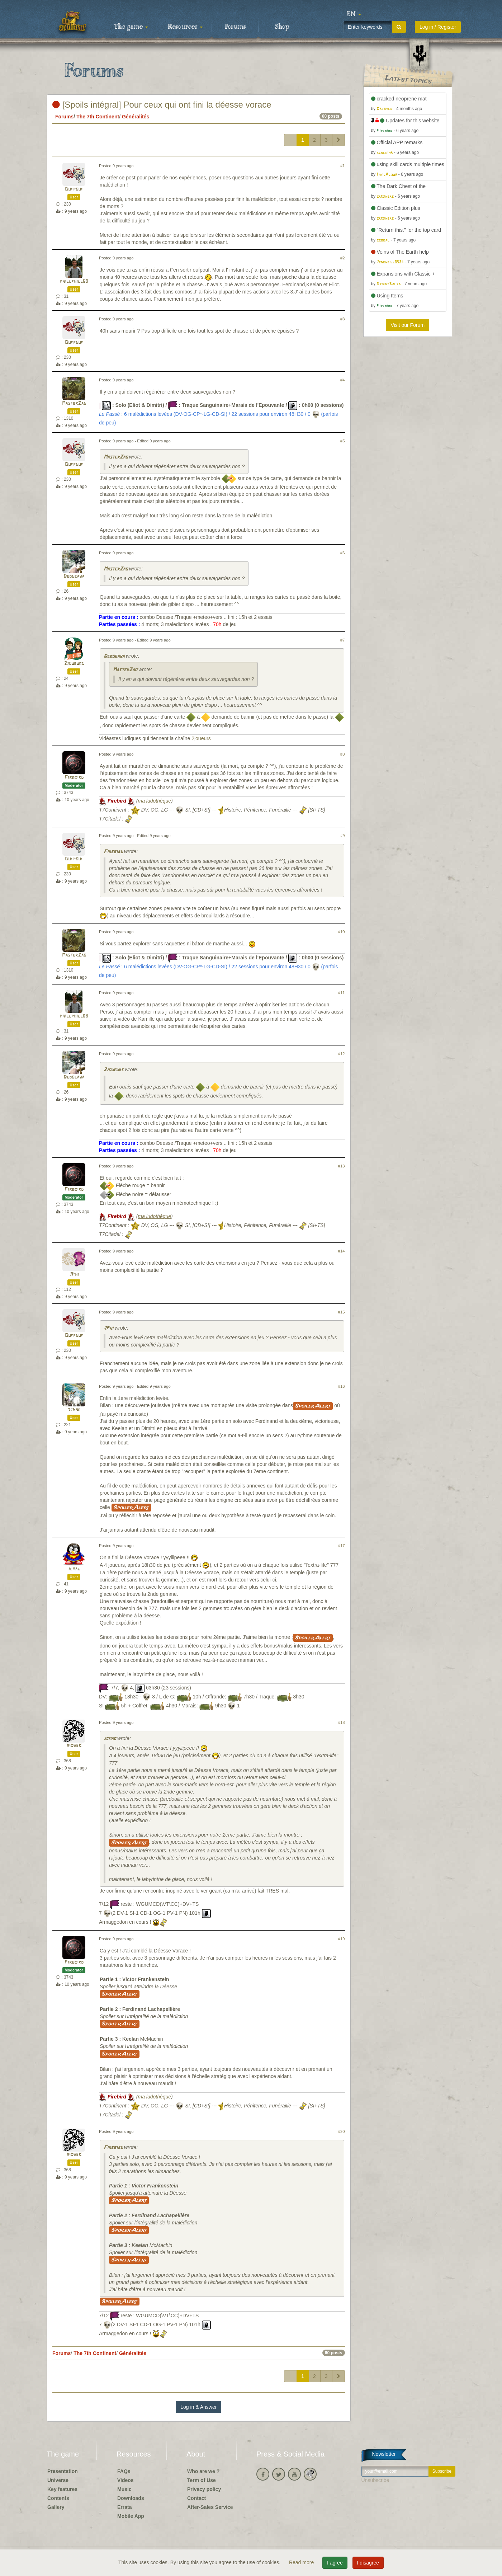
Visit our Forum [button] (407, 325)
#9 (342, 835)
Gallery (55, 2507)
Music (124, 2489)
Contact (196, 2498)
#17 (341, 1545)
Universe (57, 2480)
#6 (342, 553)
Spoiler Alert (312, 1406)
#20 (341, 2131)
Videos (125, 2480)
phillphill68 (74, 281)
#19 (341, 1939)
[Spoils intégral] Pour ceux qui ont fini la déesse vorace (161, 104)
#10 (341, 932)
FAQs (124, 2471)
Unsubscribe (375, 2480)
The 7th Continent (97, 116)
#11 (341, 993)
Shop (282, 27)
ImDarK (74, 1746)
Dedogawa (73, 576)
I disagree (368, 2563)
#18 (341, 1722)
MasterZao (74, 403)
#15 (341, 1312)
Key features (62, 2489)
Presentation (62, 2471)
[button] (353, 14)
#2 (342, 258)
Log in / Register (438, 27)
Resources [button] (185, 27)
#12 (341, 1054)
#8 (342, 754)
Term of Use (201, 2480)
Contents (58, 2498)
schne (74, 1409)
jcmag (74, 1569)
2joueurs (74, 663)
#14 (341, 1251)
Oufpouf (74, 189)
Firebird (74, 777)
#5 (342, 441)
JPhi (74, 1274)
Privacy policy (204, 2489)
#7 (342, 640)
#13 (341, 1166)
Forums (235, 27)
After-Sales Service (210, 2507)
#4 (342, 380)
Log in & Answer (198, 2407)
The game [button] (131, 27)
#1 (342, 166)
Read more (302, 2562)
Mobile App (130, 2516)
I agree (335, 2563)
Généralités (135, 116)
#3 (342, 319)
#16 (341, 1386)
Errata (124, 2507)
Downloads (130, 2498)
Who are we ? (203, 2471)
